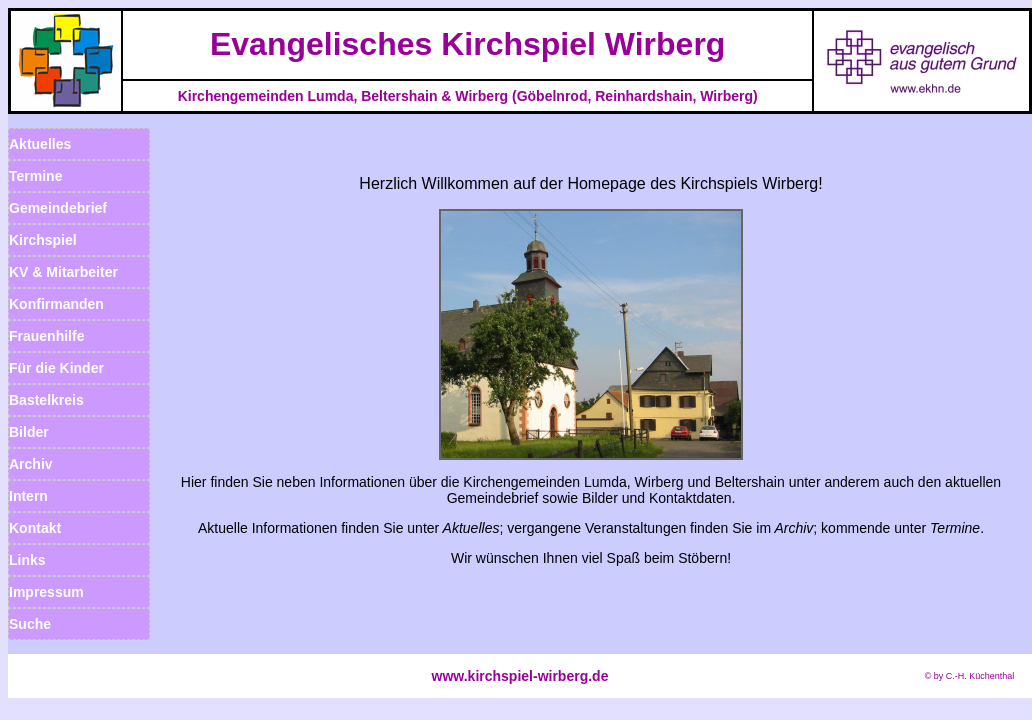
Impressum (46, 592)
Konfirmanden (56, 304)
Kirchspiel (43, 240)
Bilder (29, 432)
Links (27, 560)
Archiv (31, 464)
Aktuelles (40, 144)
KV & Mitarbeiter (63, 272)
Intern (28, 496)
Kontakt (35, 528)
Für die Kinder (56, 368)
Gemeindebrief (58, 208)
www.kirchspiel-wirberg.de (520, 676)
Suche (30, 624)
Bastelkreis (46, 400)
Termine (35, 176)
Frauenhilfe (46, 336)
